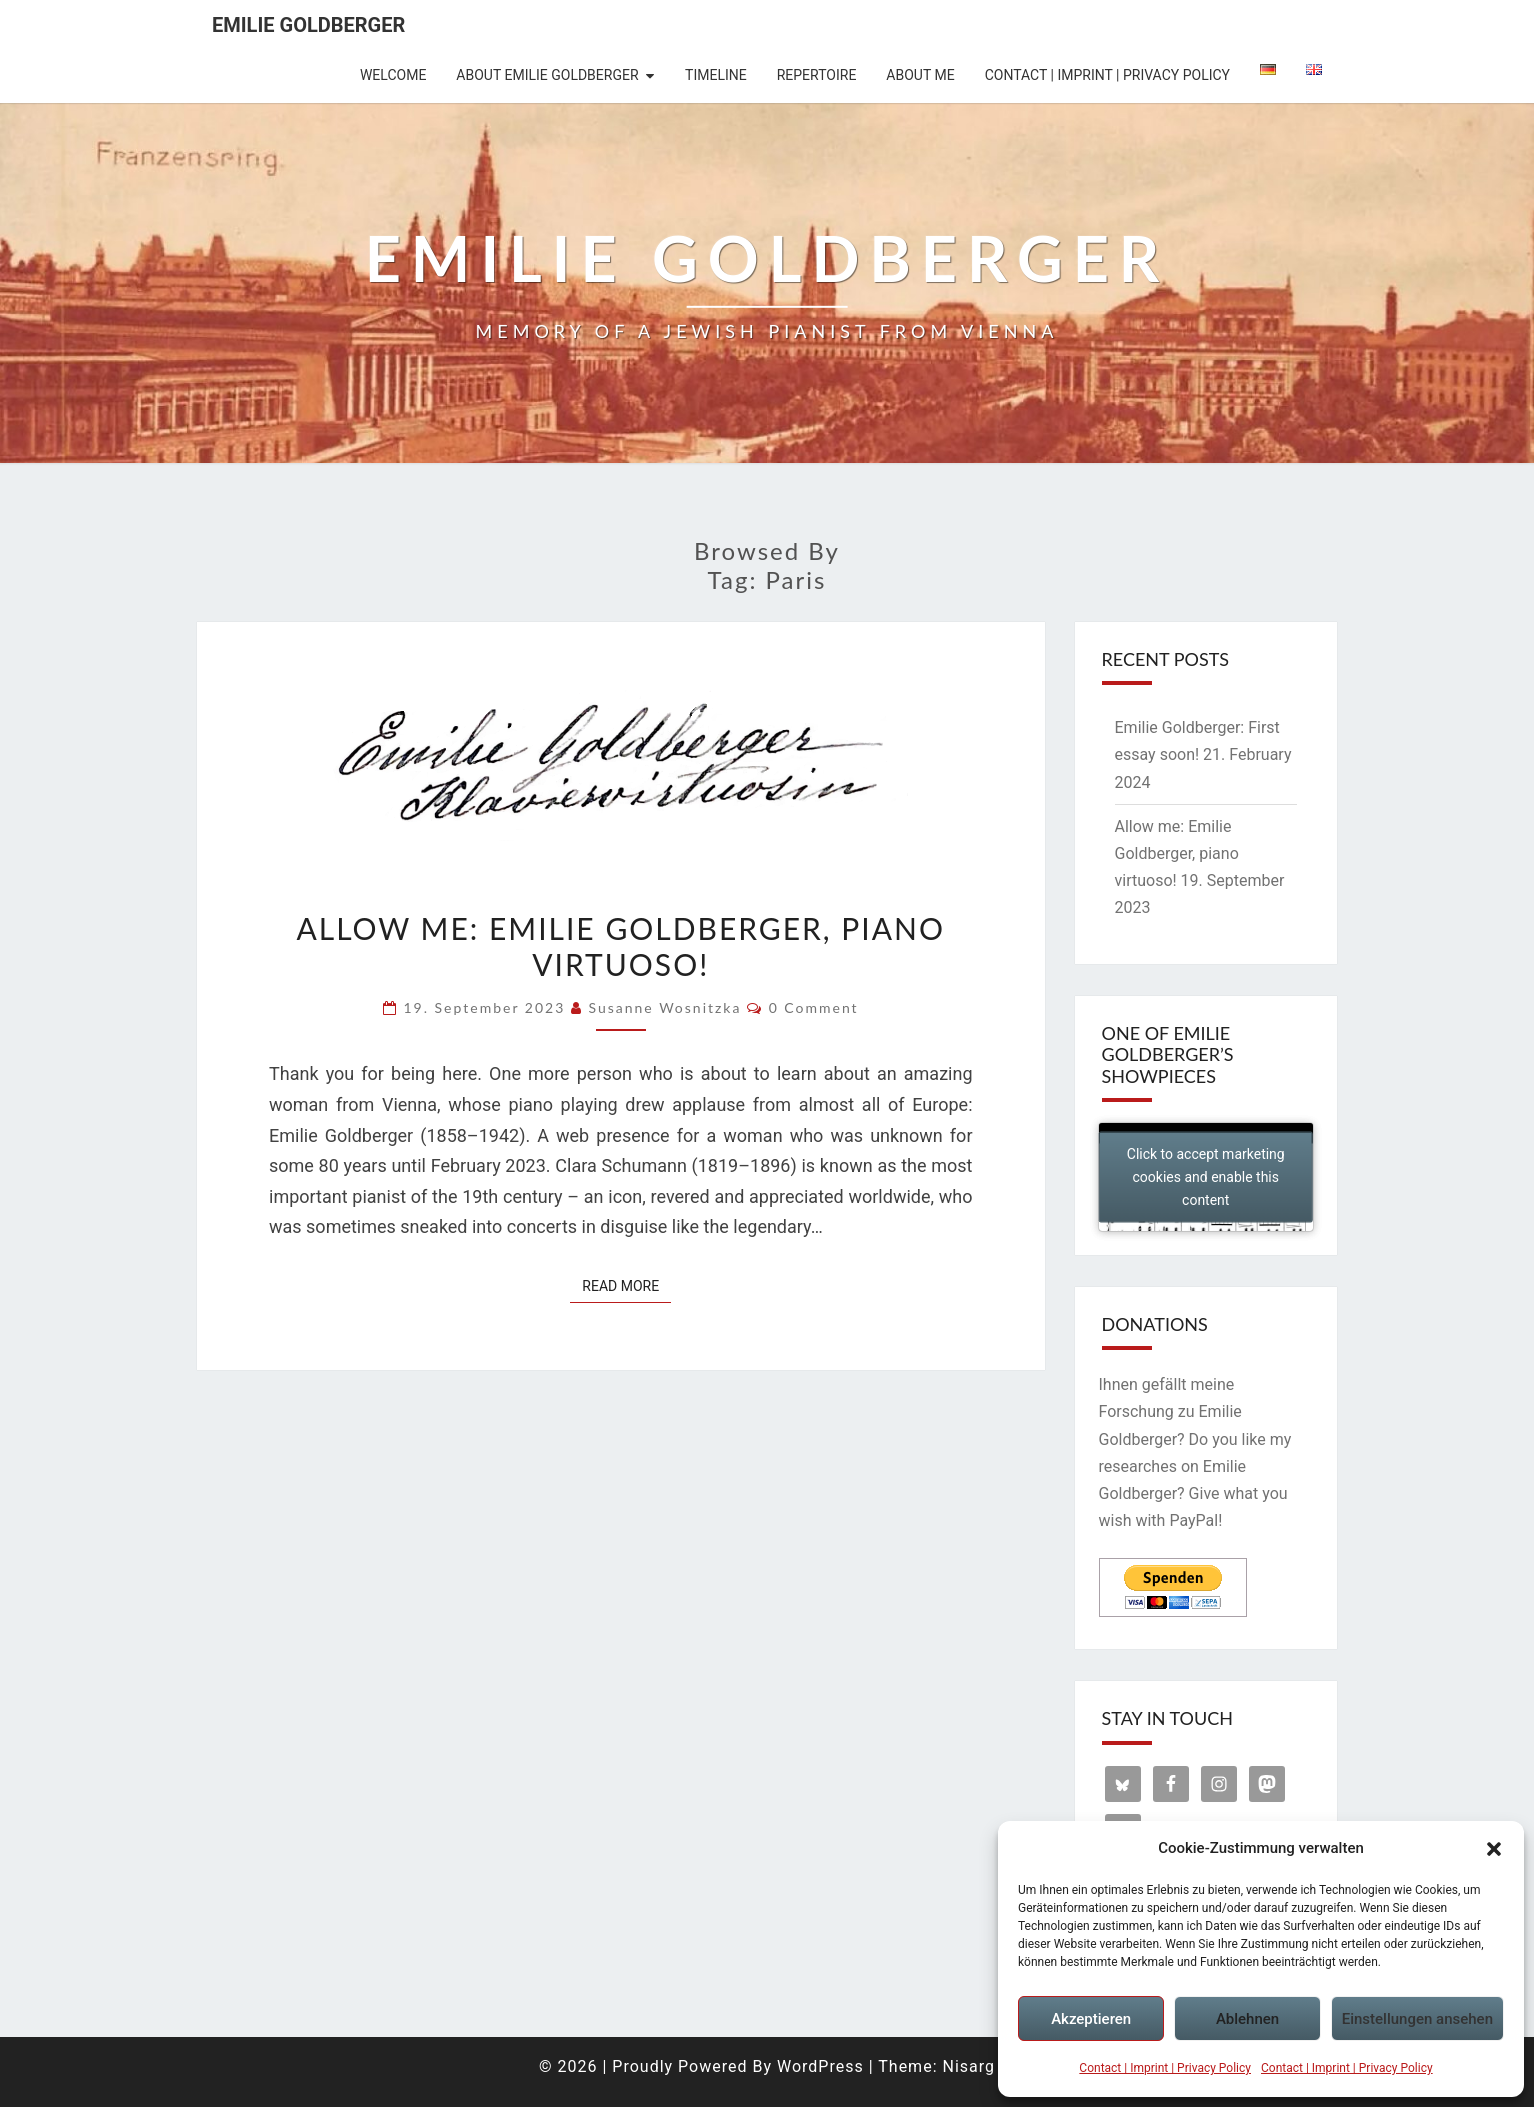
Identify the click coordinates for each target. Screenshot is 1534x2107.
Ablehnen (1247, 2019)
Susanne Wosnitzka (664, 1007)
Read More (626, 1284)
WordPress (820, 2066)
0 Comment (814, 1007)
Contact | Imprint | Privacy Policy (1165, 2068)
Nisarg (968, 2066)
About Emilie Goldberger (547, 75)
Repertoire (817, 75)
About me (920, 75)
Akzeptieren (1091, 2019)
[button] (1494, 1849)
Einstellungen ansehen (1417, 2019)
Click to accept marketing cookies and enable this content (1206, 1176)
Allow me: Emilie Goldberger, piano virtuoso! (620, 946)
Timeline (716, 75)
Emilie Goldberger (308, 25)
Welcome (393, 75)
